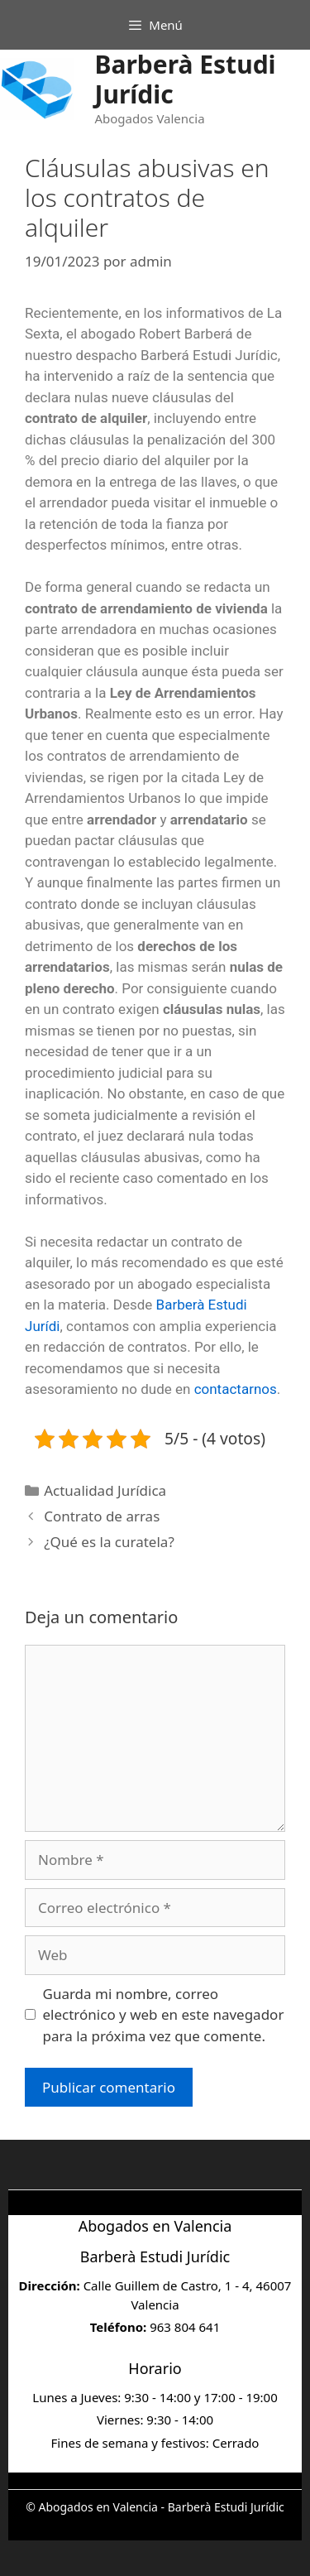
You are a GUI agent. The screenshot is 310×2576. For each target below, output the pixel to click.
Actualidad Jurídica (105, 1490)
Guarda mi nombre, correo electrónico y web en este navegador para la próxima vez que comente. (163, 2014)
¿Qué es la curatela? (109, 1541)
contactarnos (235, 1389)
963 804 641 (185, 2327)
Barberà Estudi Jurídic (184, 79)
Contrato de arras (102, 1516)
